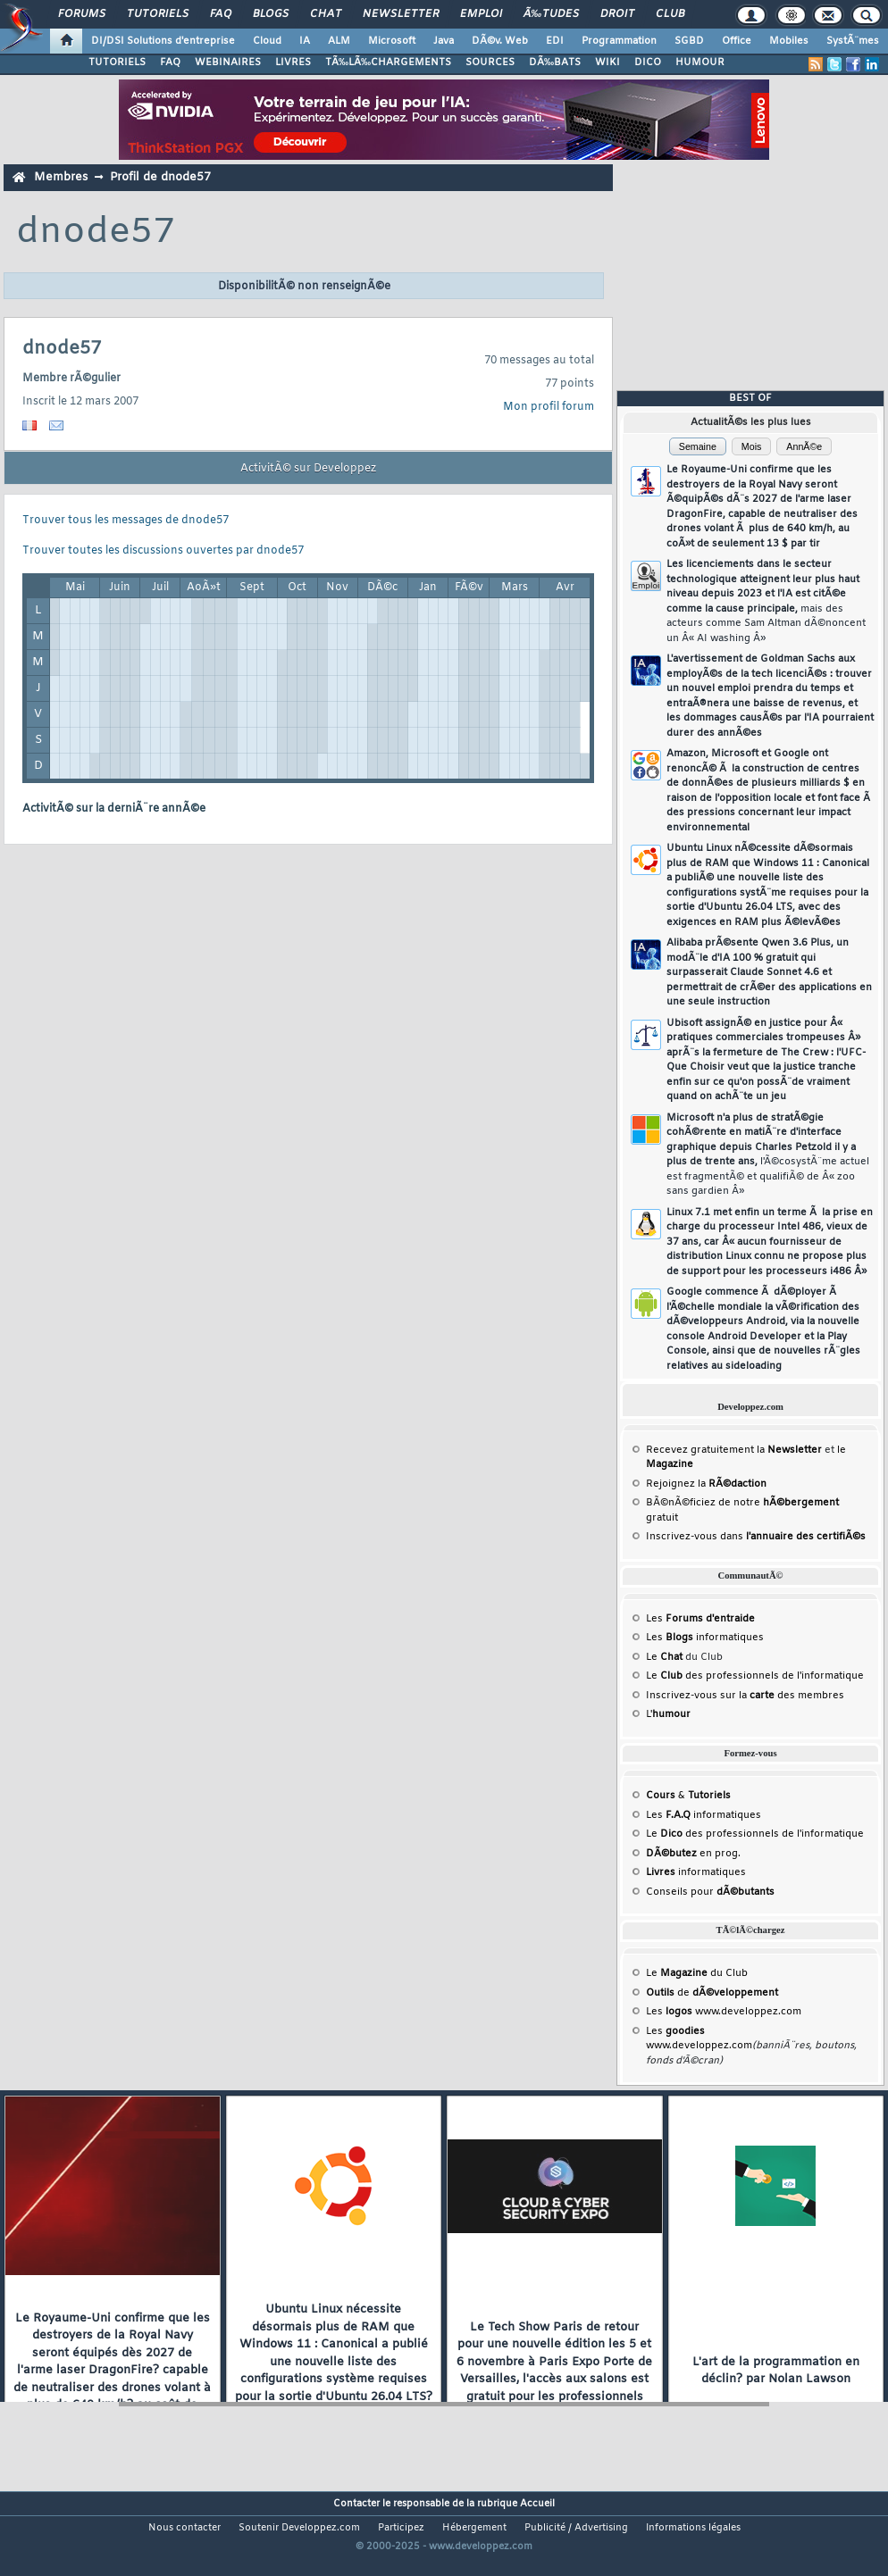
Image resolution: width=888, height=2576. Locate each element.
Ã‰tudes (551, 14)
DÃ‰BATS (555, 62)
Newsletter (400, 14)
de (712, 1993)
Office (736, 41)
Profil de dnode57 (160, 177)
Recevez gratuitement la (734, 1450)
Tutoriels (157, 14)
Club (670, 14)
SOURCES (490, 62)
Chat (325, 14)
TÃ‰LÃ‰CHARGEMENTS (388, 62)
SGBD (689, 41)
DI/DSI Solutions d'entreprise (163, 41)
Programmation (619, 41)
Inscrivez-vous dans (756, 1536)
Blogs (270, 14)
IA (304, 41)
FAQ (220, 14)
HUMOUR (700, 62)
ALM (339, 41)
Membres (61, 177)
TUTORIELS (117, 62)
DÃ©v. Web (500, 41)
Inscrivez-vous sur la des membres (745, 1695)
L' (668, 1714)
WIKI (607, 62)
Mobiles (788, 41)
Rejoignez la (706, 1484)
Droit (617, 14)
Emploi (481, 14)
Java (443, 41)
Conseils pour (710, 1892)
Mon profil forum (548, 407)
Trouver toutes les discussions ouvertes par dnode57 (163, 551)
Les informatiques (705, 1637)
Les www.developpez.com (723, 2011)
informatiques (696, 1872)
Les (700, 1619)
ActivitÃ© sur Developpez (308, 469)
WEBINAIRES (228, 62)
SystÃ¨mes (852, 41)
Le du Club (697, 1973)
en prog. (693, 1853)
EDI (555, 41)
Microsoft (391, 41)
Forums (81, 14)
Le (664, 1657)
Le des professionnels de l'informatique (755, 1676)
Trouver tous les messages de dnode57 (125, 520)
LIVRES (293, 62)
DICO (647, 62)
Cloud (267, 41)
